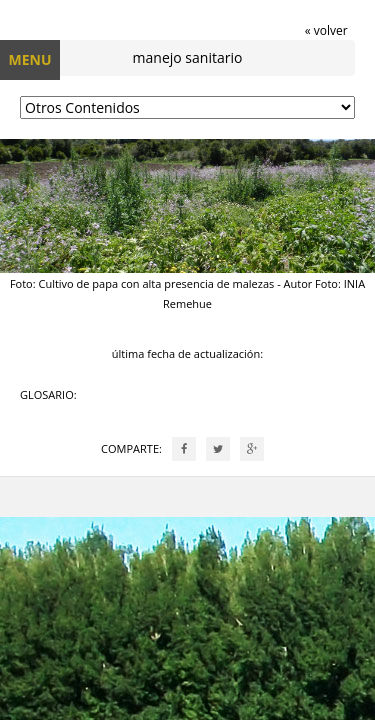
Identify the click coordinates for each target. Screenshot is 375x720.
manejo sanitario (188, 57)
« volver (326, 30)
